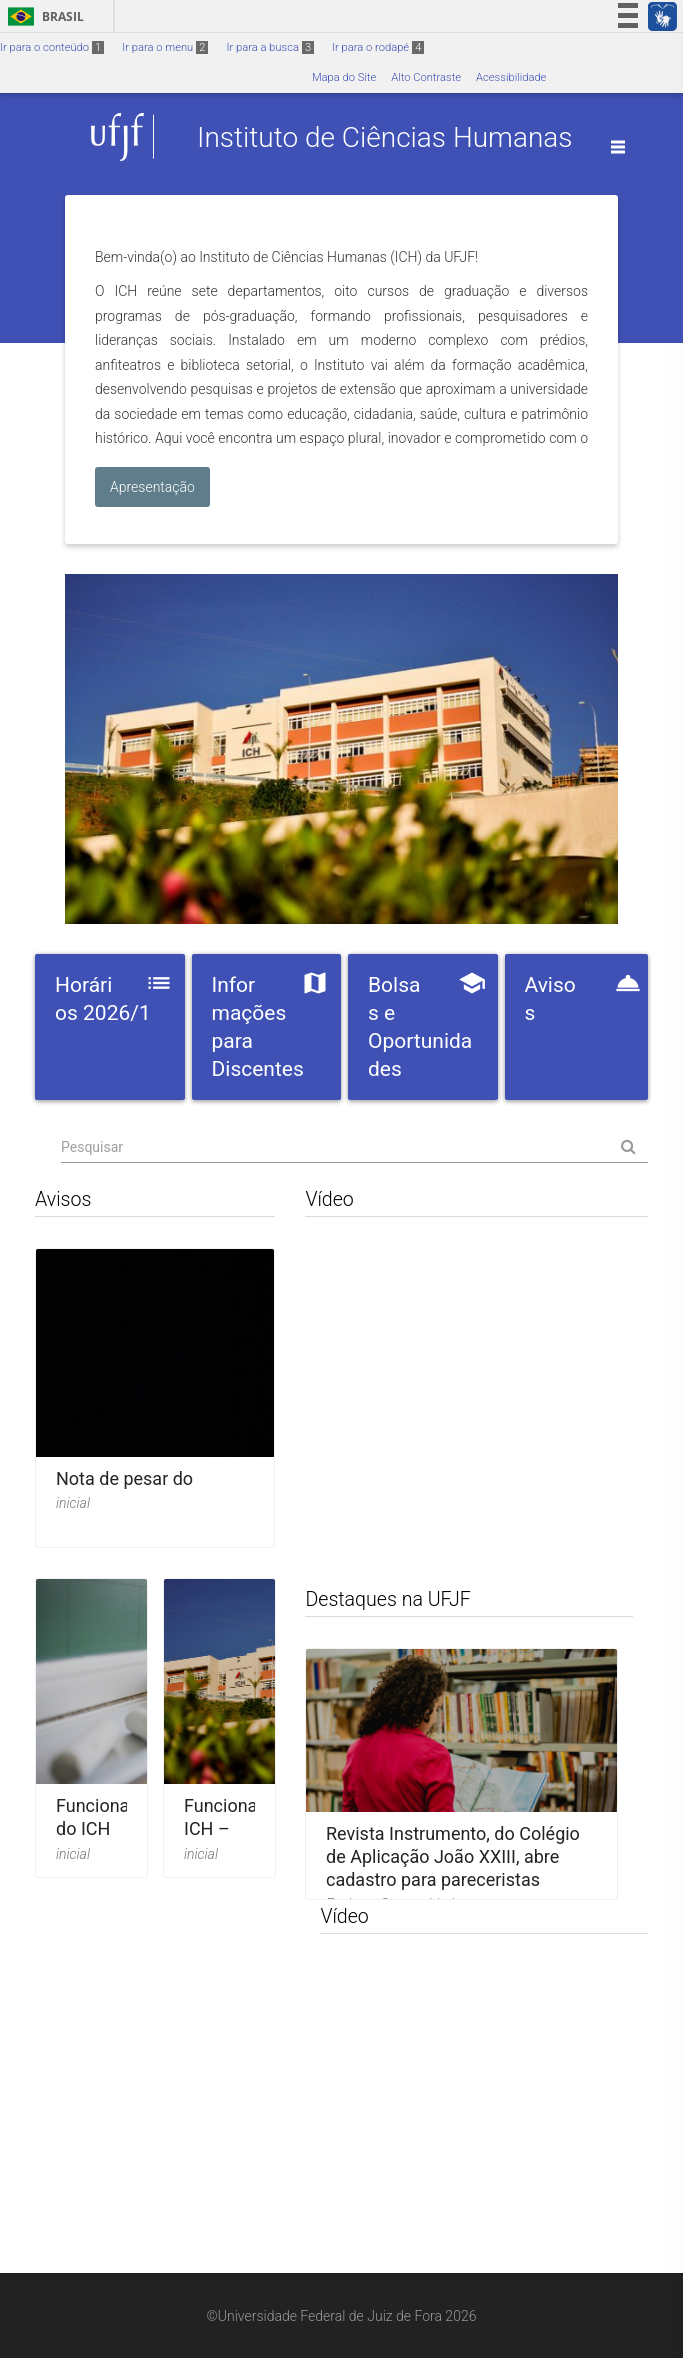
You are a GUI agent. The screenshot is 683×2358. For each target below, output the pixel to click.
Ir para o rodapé (378, 47)
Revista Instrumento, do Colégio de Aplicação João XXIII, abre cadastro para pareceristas (453, 1857)
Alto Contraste (426, 77)
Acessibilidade (511, 77)
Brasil (42, 16)
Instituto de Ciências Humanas (385, 136)
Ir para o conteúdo (52, 47)
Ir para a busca (270, 47)
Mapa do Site (344, 77)
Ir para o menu (165, 47)
